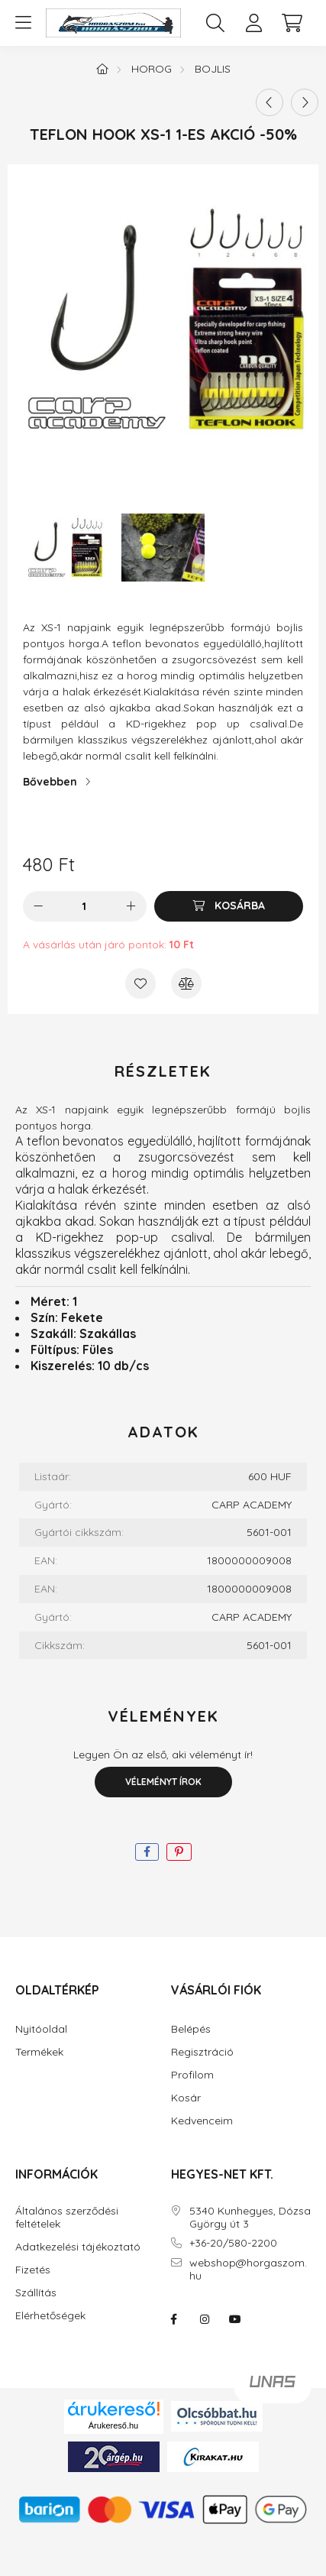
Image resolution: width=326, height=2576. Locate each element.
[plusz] (131, 906)
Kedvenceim (202, 2120)
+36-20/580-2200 (233, 2243)
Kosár (186, 2098)
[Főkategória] (102, 69)
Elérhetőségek (50, 2315)
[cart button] (291, 23)
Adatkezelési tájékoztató (77, 2247)
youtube (235, 2319)
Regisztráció (202, 2052)
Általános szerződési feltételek (66, 2218)
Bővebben (50, 782)
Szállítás (35, 2292)
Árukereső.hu (113, 2425)
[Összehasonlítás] (186, 983)
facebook (174, 2319)
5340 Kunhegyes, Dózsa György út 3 (250, 2218)
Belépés (191, 2029)
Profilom (192, 2075)
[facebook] (147, 1852)
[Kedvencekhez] (140, 983)
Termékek (39, 2052)
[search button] (215, 23)
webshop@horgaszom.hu (248, 2270)
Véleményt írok (163, 1781)
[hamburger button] (23, 23)
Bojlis (213, 69)
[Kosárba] (228, 906)
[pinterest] (179, 1852)
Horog (151, 69)
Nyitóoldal (41, 2029)
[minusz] (38, 906)
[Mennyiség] (84, 906)
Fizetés (32, 2269)
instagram (204, 2319)
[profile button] (253, 23)
